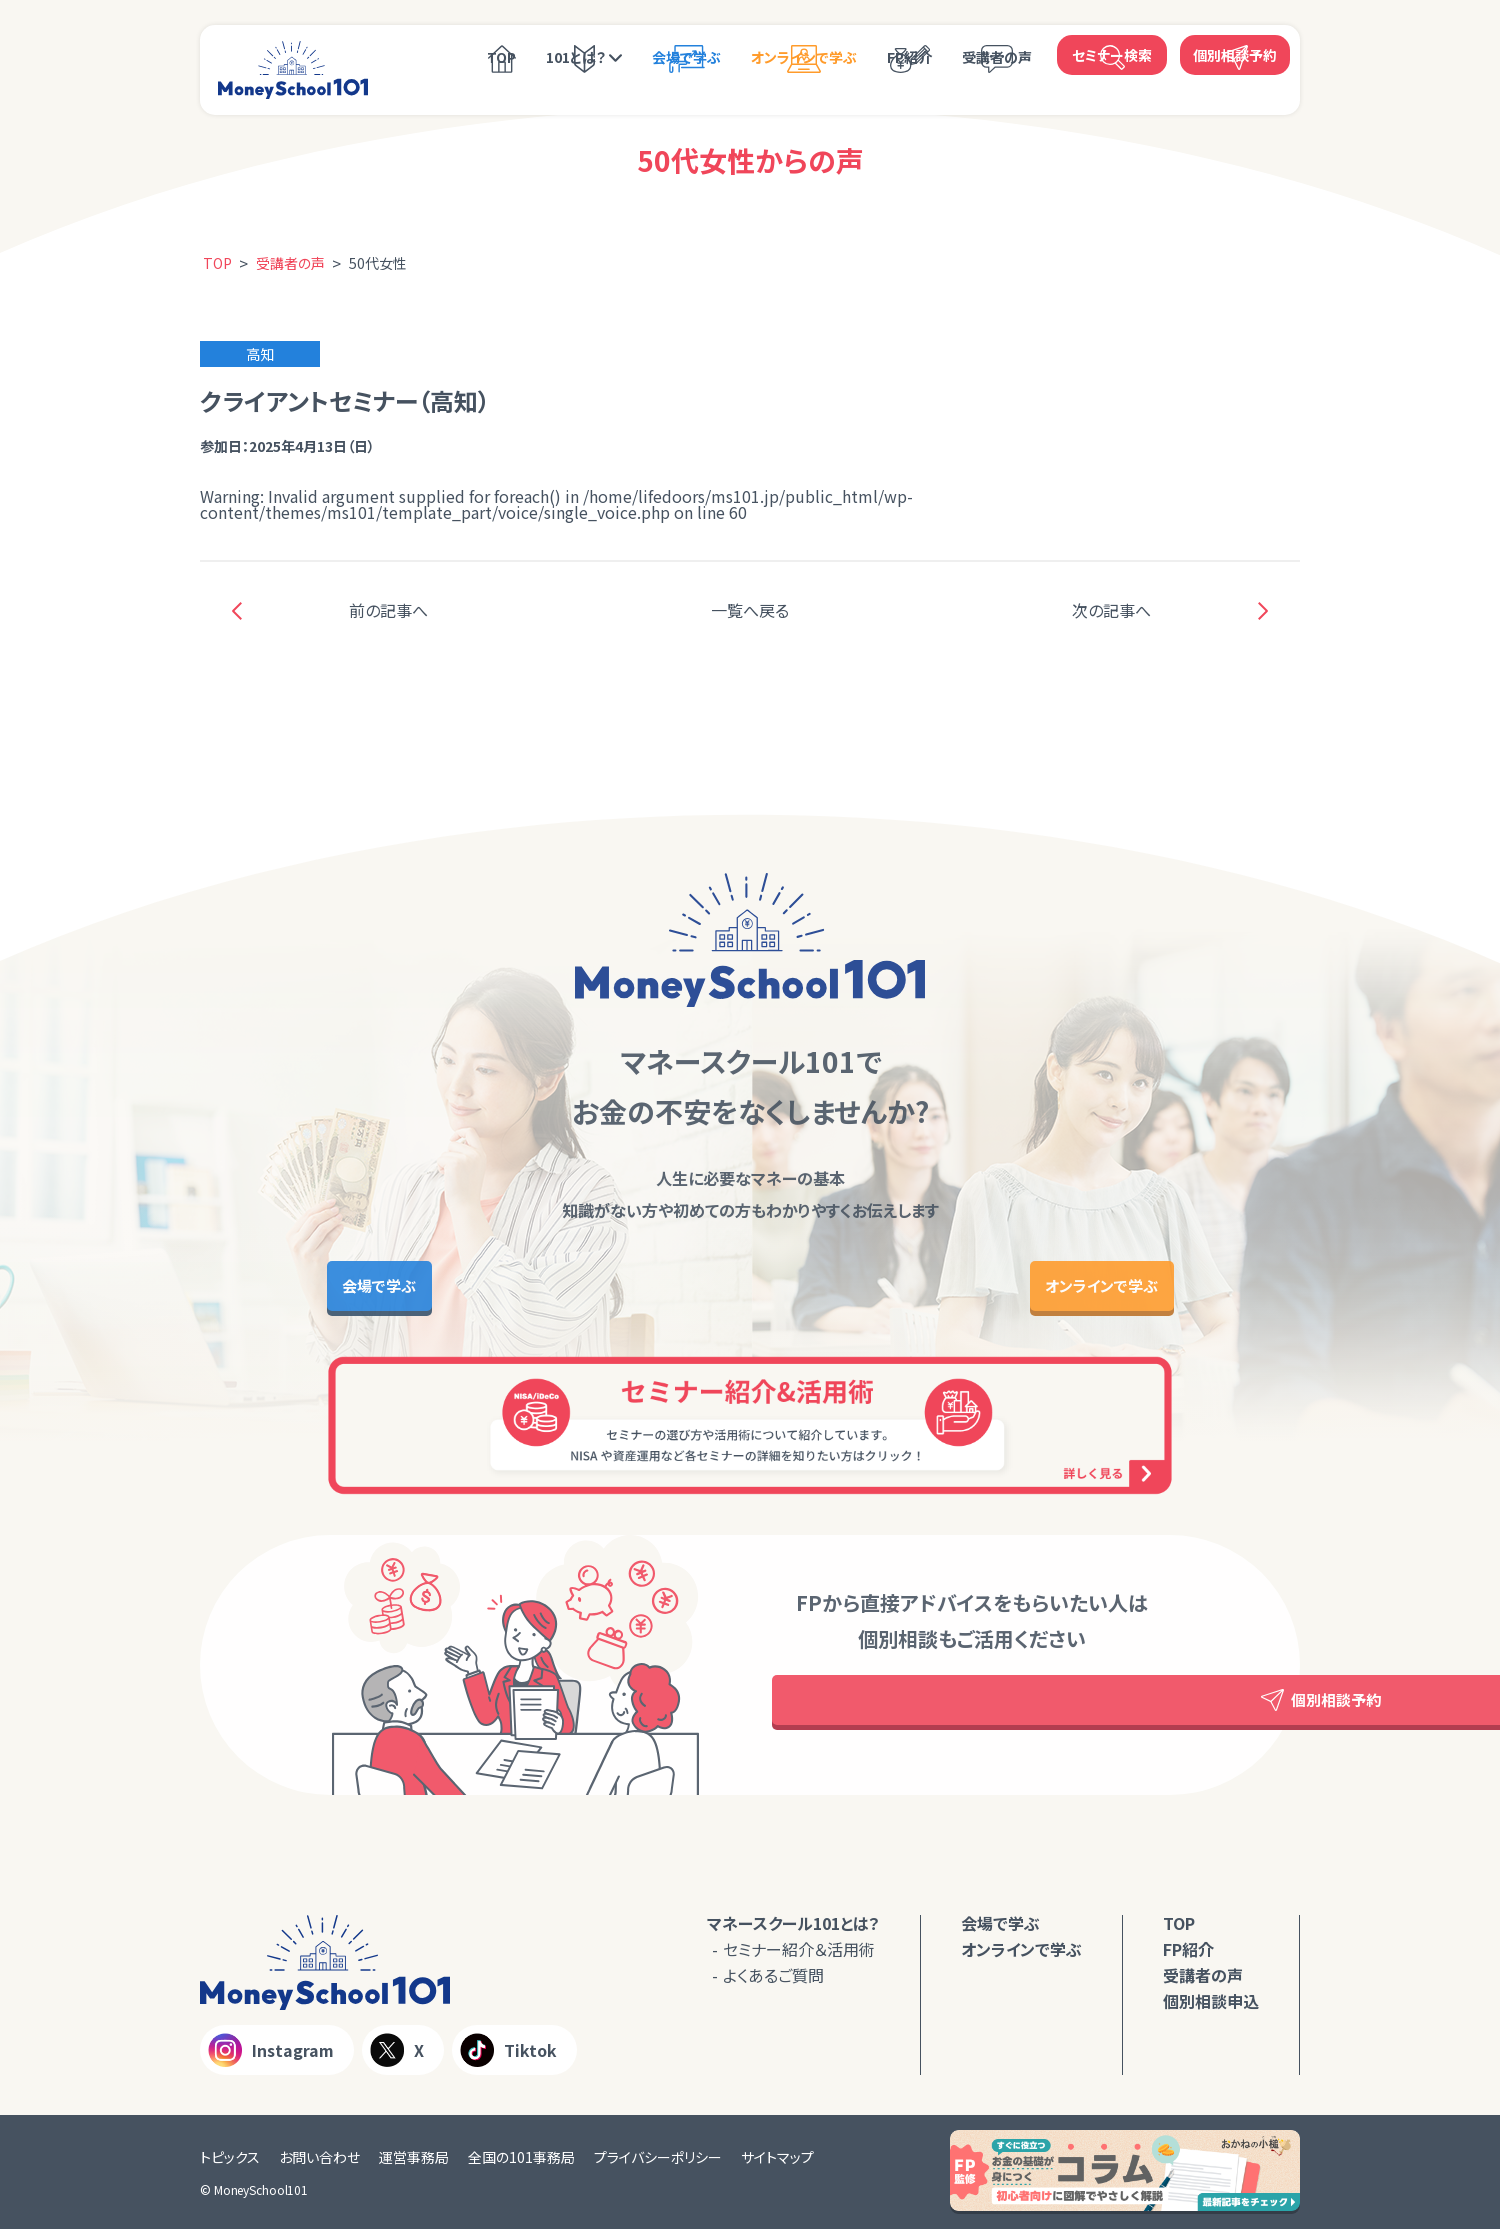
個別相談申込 (1211, 2011)
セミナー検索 (1112, 55)
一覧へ (750, 610)
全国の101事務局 (521, 2167)
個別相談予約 (1235, 55)
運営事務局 (414, 2167)
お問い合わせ (319, 2167)
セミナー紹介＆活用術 (799, 1959)
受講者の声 (997, 57)
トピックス (230, 2167)
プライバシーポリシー (658, 2167)
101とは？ (576, 57)
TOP (501, 57)
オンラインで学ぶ (804, 57)
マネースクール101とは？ (793, 1933)
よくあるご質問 (773, 1985)
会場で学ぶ (686, 57)
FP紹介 (909, 57)
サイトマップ (777, 2167)
